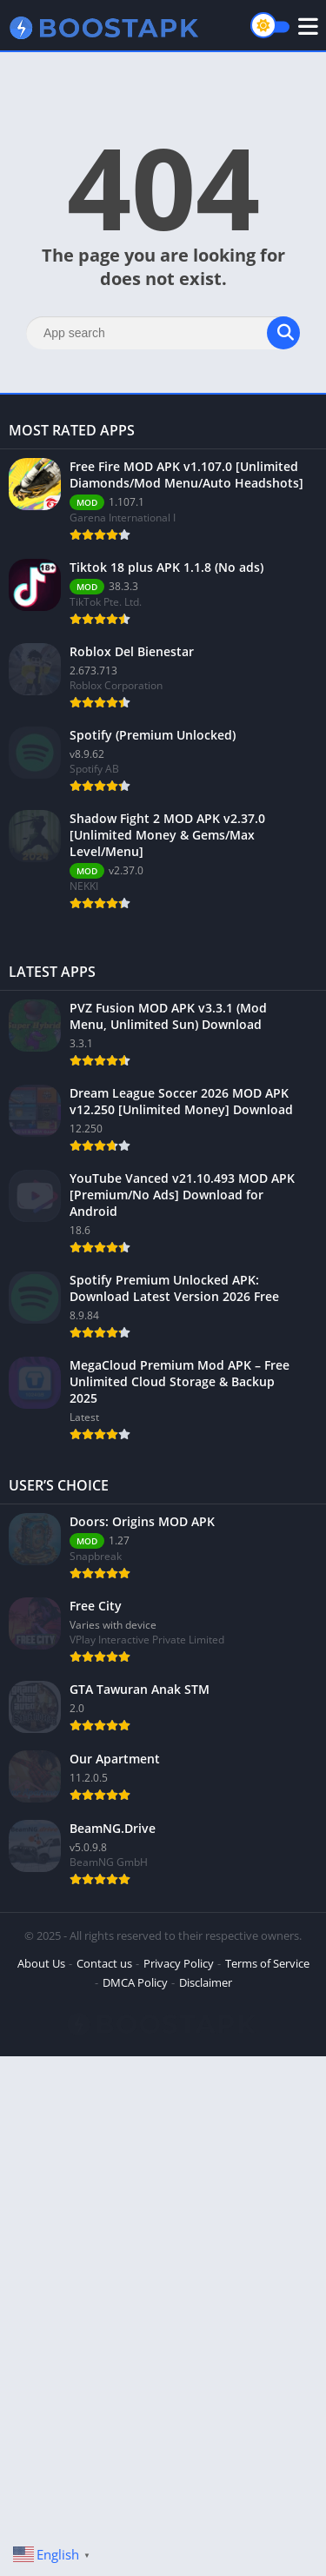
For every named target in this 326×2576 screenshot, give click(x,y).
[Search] (163, 332)
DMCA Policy (135, 1982)
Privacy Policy (178, 1963)
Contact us (104, 1963)
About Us (41, 1963)
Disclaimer (205, 1982)
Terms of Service (267, 1963)
